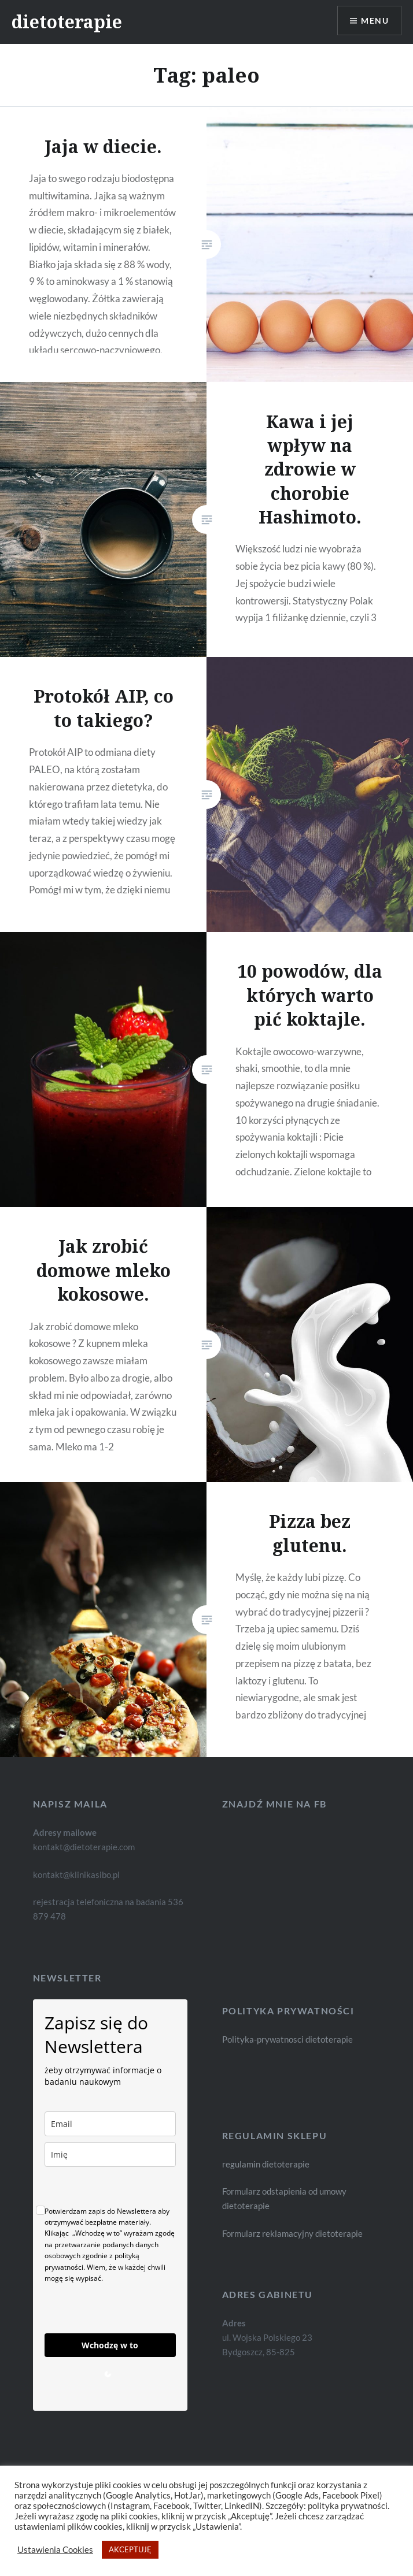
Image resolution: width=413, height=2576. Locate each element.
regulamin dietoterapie (265, 2164)
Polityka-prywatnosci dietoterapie (287, 2039)
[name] (110, 2154)
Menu (375, 20)
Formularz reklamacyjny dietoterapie (292, 2233)
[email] (110, 2123)
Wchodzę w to (110, 2345)
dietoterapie (67, 22)
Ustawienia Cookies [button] (55, 2550)
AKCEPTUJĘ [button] (130, 2549)
